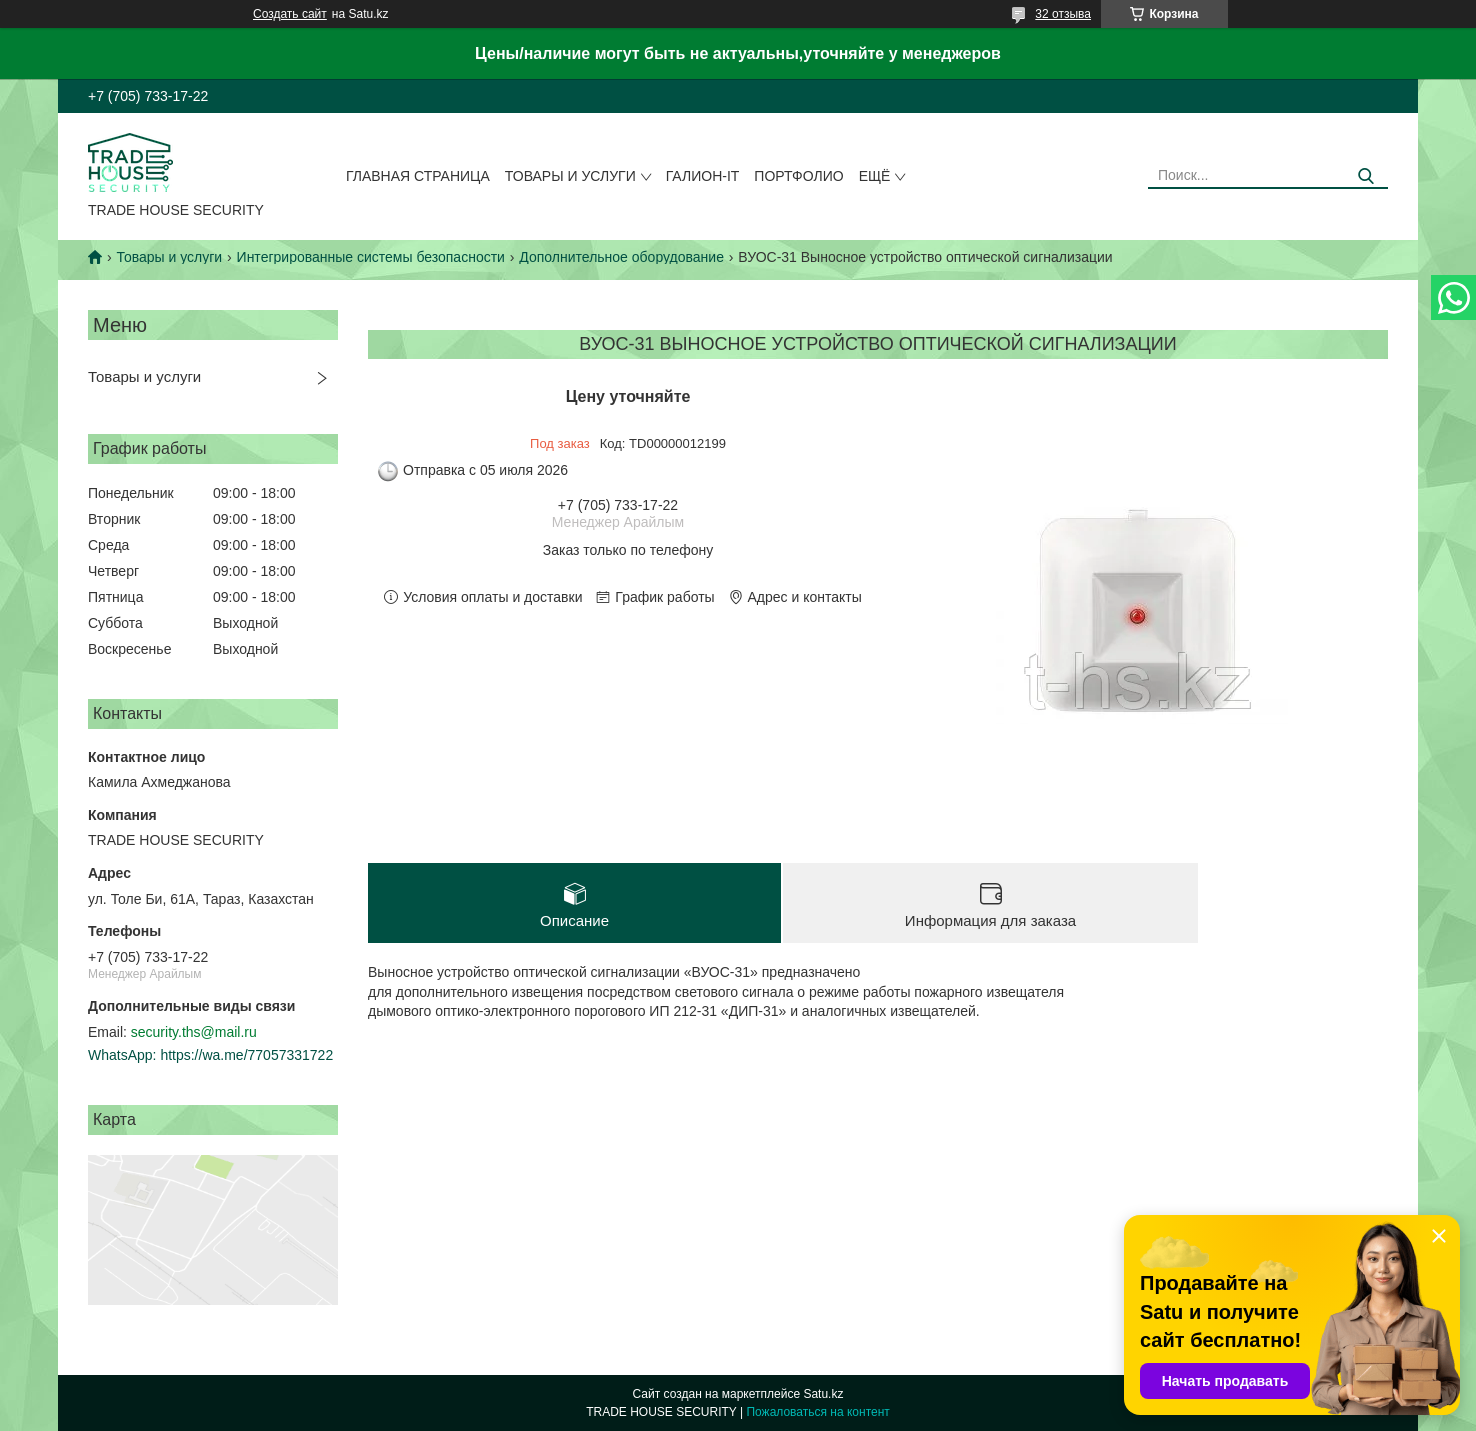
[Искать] (1365, 176)
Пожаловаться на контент (817, 1412)
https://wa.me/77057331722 (246, 1055)
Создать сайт (290, 14)
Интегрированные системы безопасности (371, 257)
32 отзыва (1063, 14)
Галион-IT (703, 176)
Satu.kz (823, 1394)
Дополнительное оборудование (621, 257)
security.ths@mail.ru (194, 1032)
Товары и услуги (570, 176)
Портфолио (798, 176)
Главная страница (418, 176)
